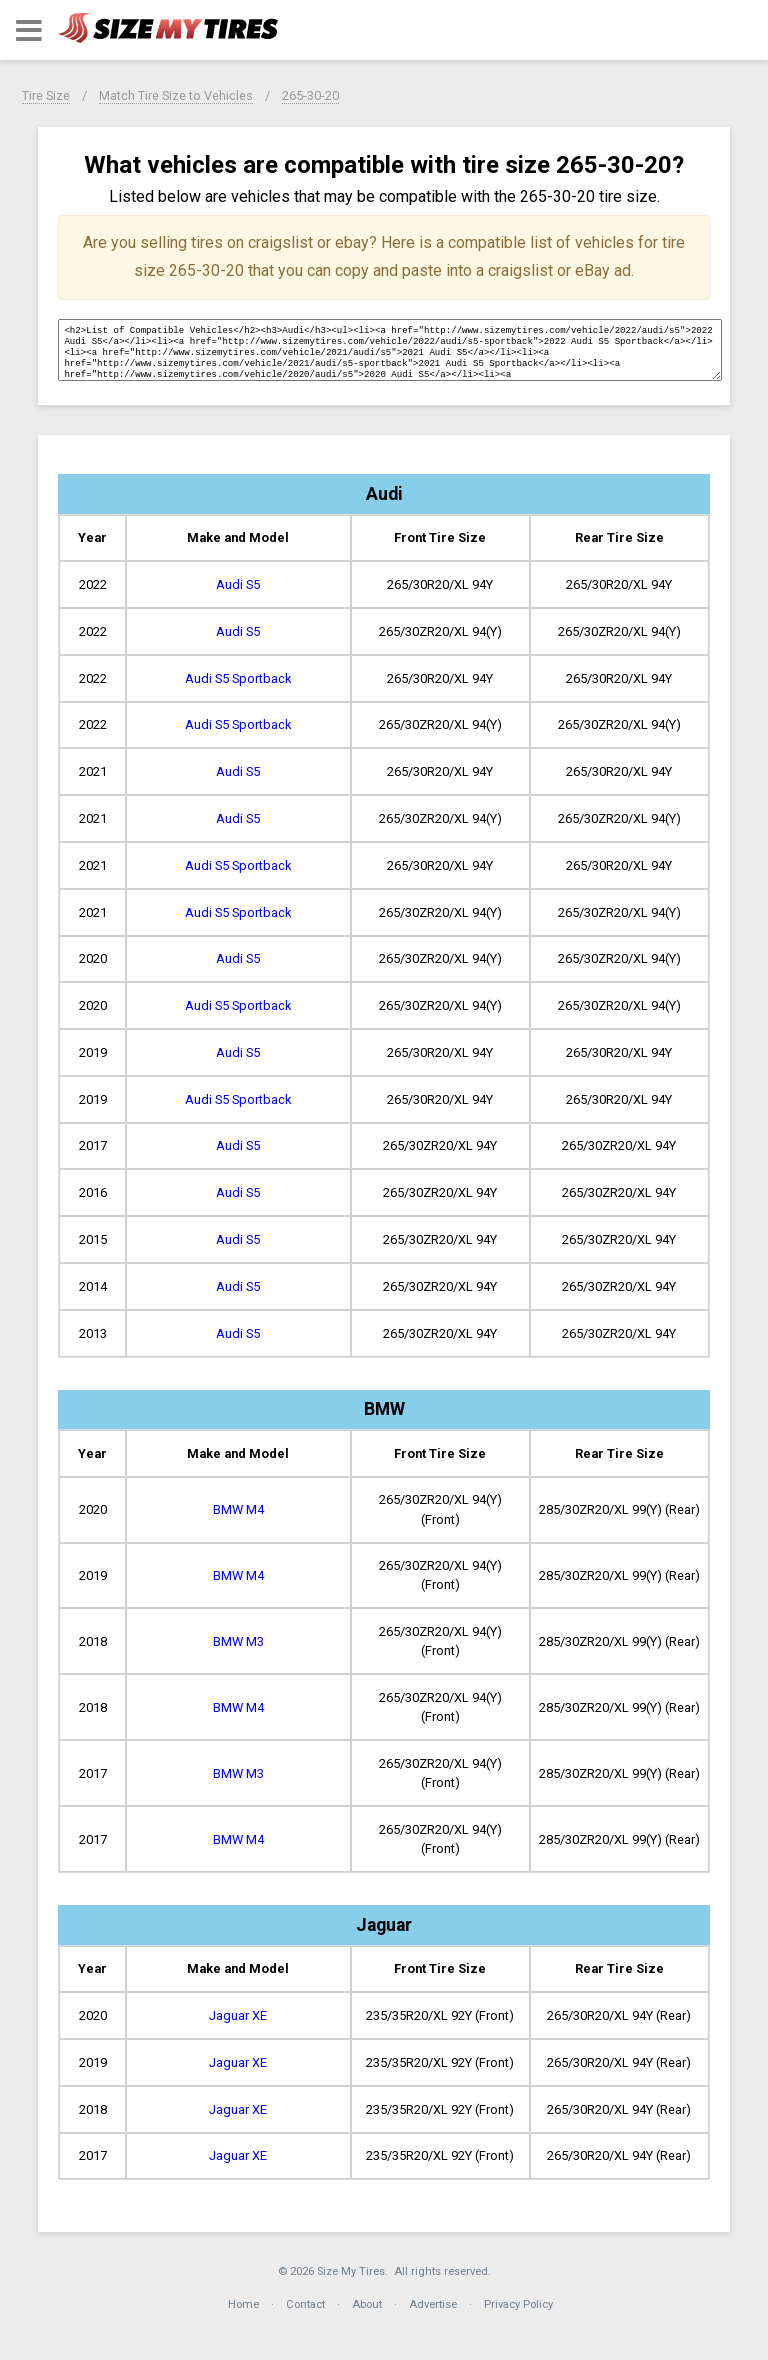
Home (243, 2304)
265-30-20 (310, 95)
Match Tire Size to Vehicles (176, 95)
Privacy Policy (518, 2304)
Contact (305, 2304)
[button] (29, 30)
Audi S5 (238, 584)
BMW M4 (238, 1509)
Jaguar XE (238, 2015)
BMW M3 (238, 1641)
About (367, 2304)
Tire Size (46, 95)
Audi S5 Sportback (238, 678)
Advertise (433, 2304)
